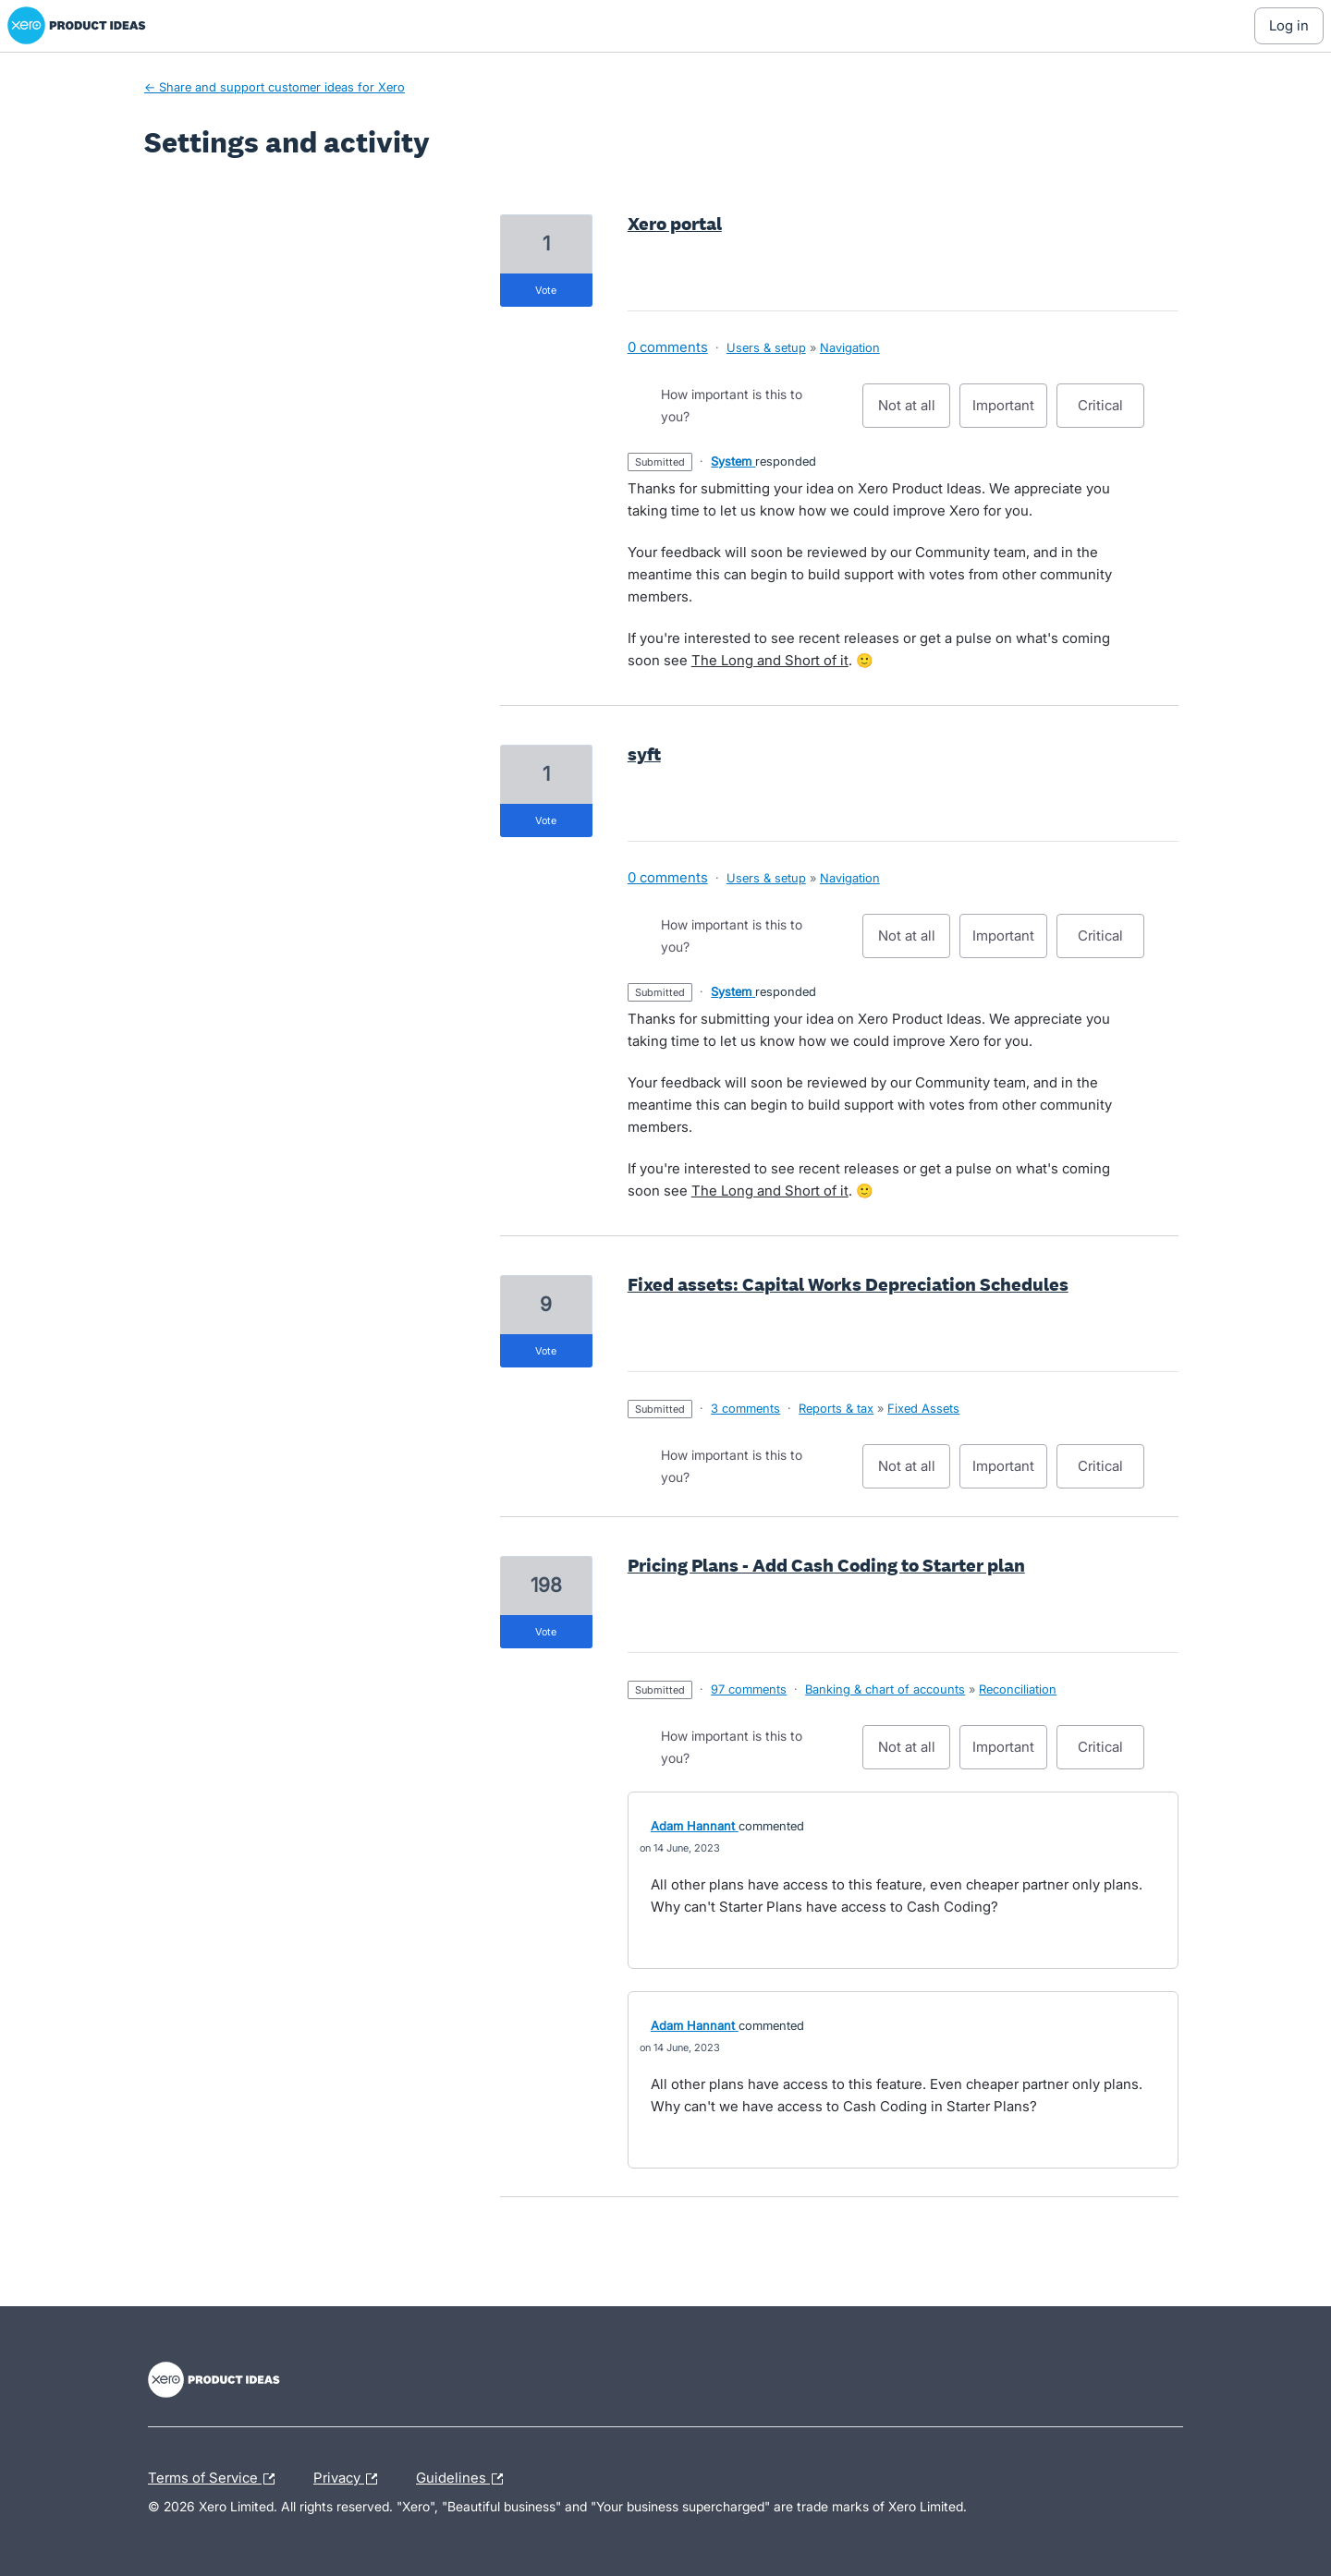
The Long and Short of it (770, 660)
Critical (1111, 412)
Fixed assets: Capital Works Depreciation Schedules (848, 1284)
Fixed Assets (923, 1408)
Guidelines (464, 2479)
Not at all (914, 412)
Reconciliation (1017, 1689)
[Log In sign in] (1289, 25)
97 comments (749, 1689)
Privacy (349, 2479)
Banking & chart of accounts (885, 1689)
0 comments (668, 347)
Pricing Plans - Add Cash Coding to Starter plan (826, 1565)
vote (545, 290)
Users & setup (766, 347)
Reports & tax (836, 1408)
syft (644, 754)
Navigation (850, 347)
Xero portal (675, 224)
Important (1009, 412)
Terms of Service (216, 2479)
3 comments (745, 1408)
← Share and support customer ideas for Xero (274, 86)
